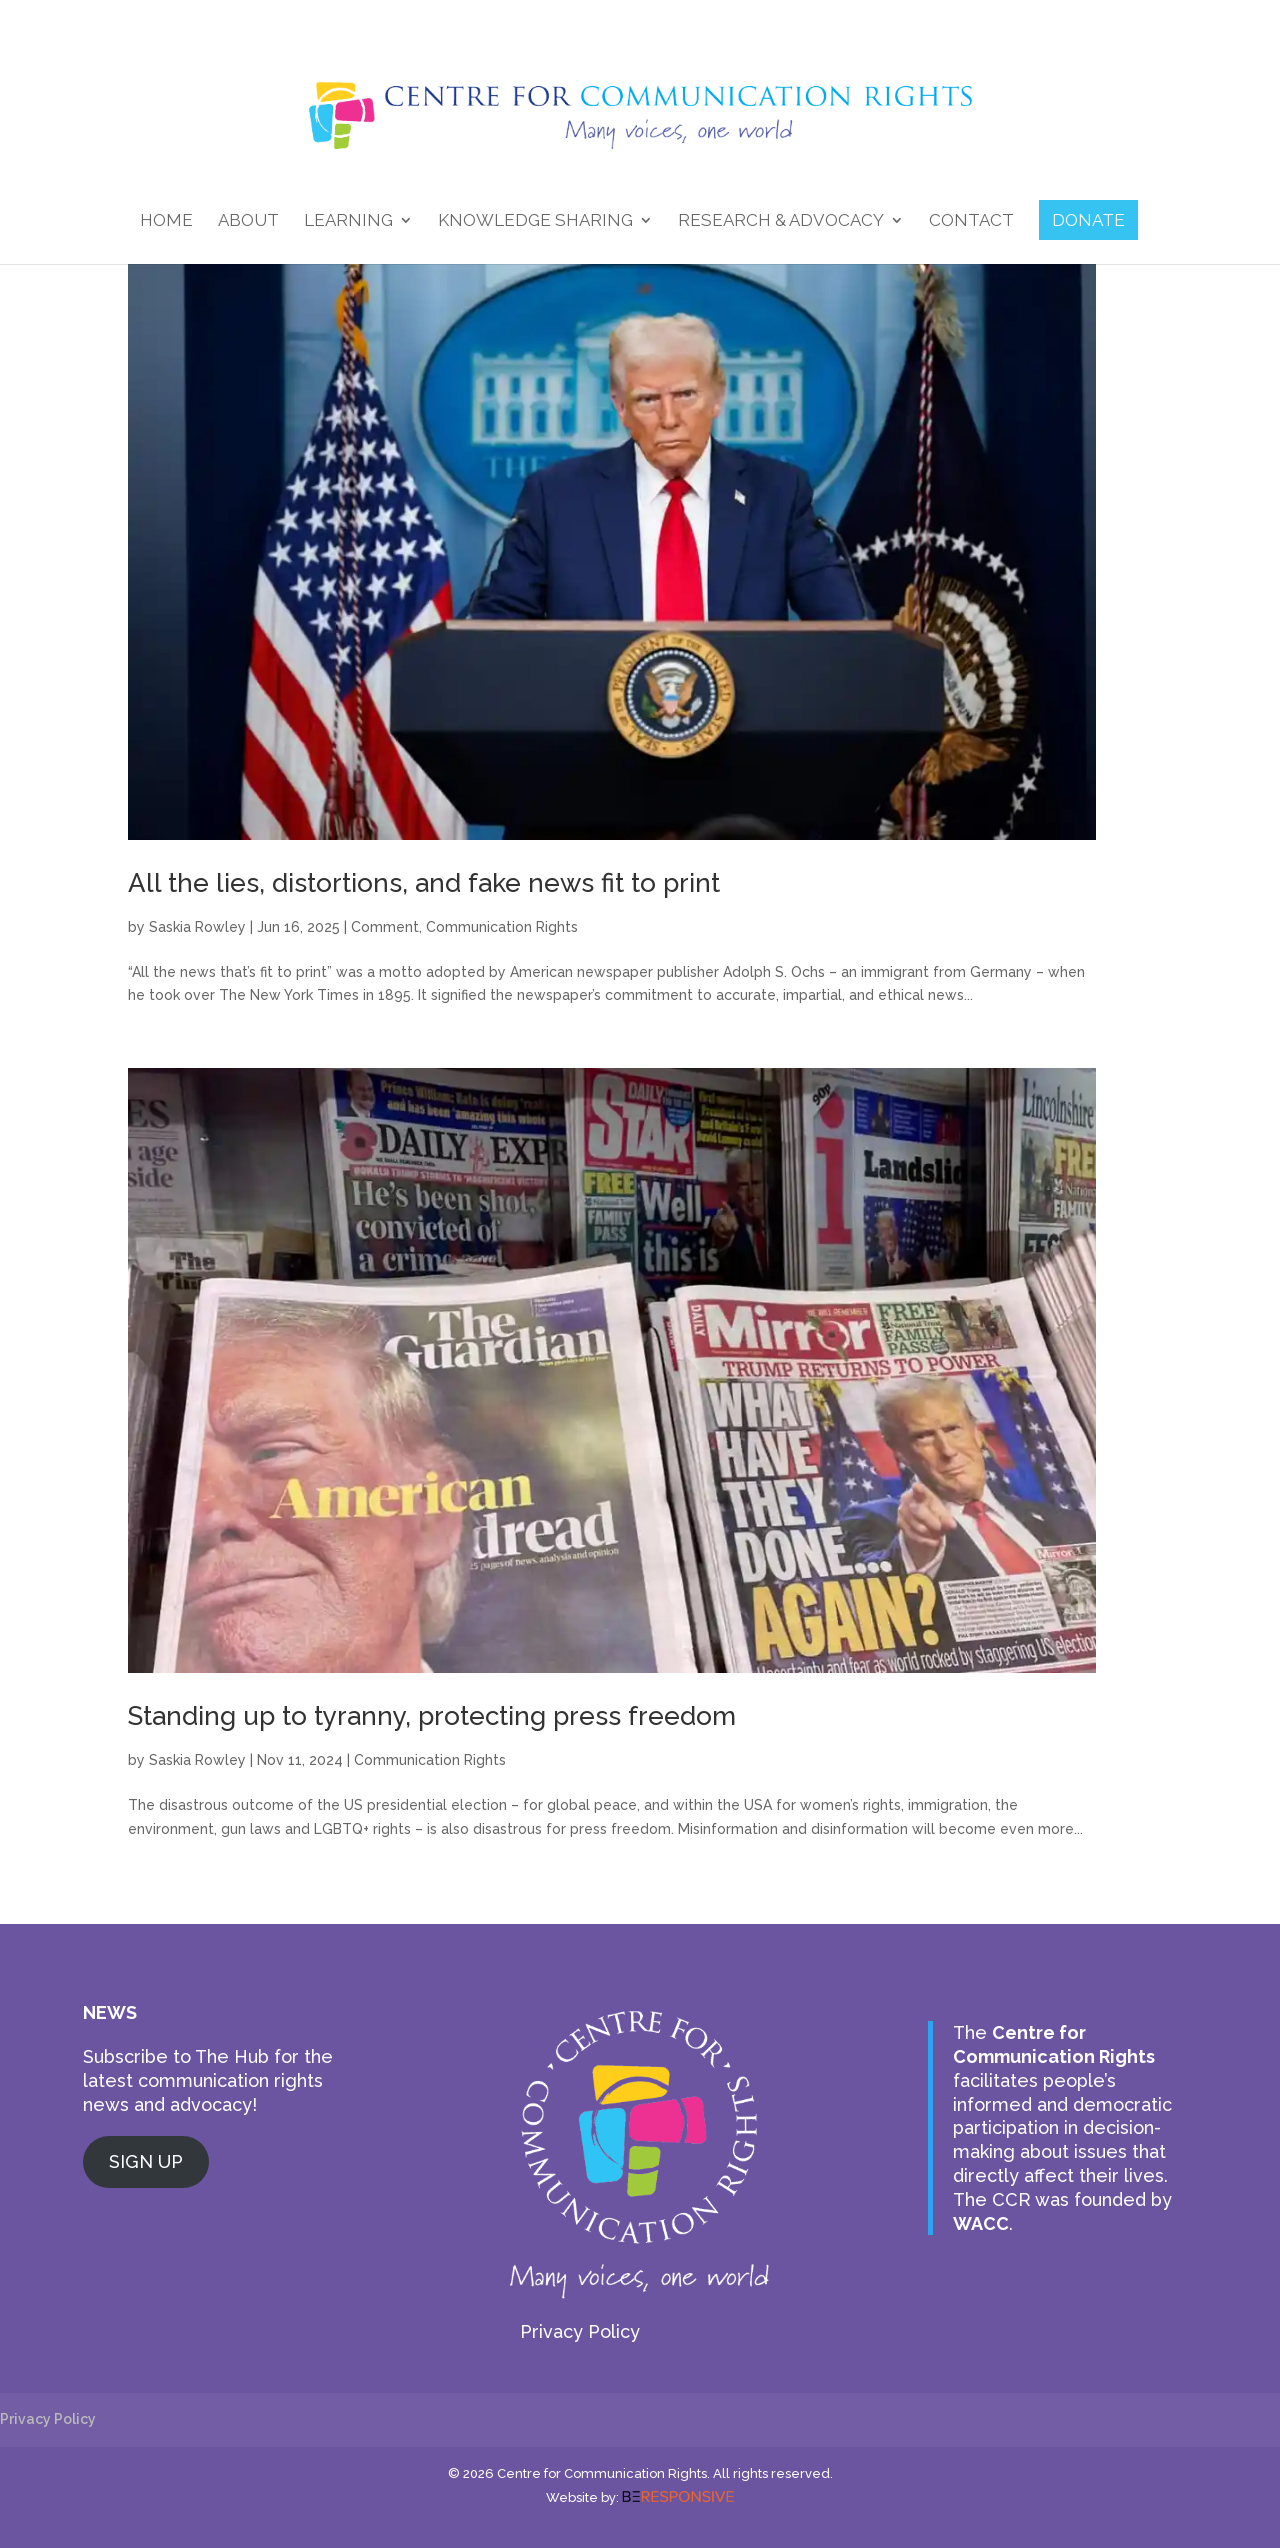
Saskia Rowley (197, 927)
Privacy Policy (580, 2331)
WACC (981, 2223)
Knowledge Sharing (535, 221)
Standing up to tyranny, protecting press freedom (432, 1716)
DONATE (1088, 220)
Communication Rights (502, 927)
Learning (348, 221)
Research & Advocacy (781, 221)
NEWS (110, 2012)
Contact (971, 221)
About (248, 221)
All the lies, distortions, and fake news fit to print (424, 883)
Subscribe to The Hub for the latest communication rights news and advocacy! (208, 2080)
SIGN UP (146, 2161)
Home (166, 221)
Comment (385, 927)
